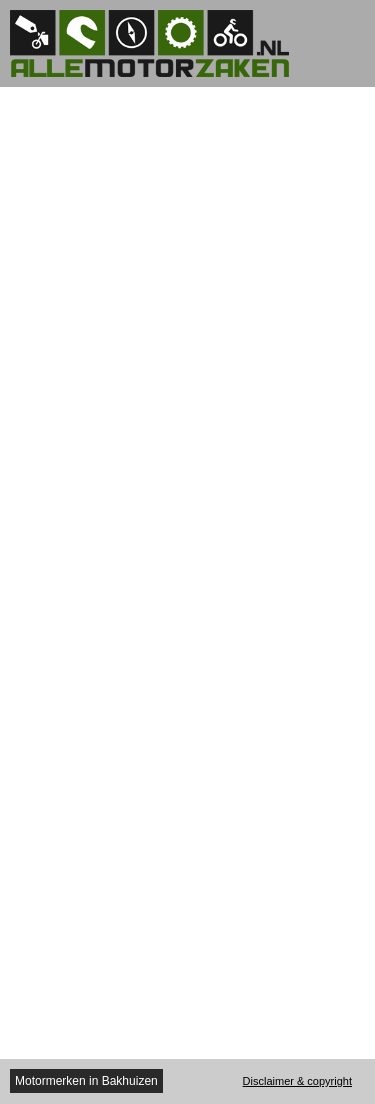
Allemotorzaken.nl (160, 43)
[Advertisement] (188, 112)
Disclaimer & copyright (297, 1081)
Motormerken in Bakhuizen (86, 1081)
